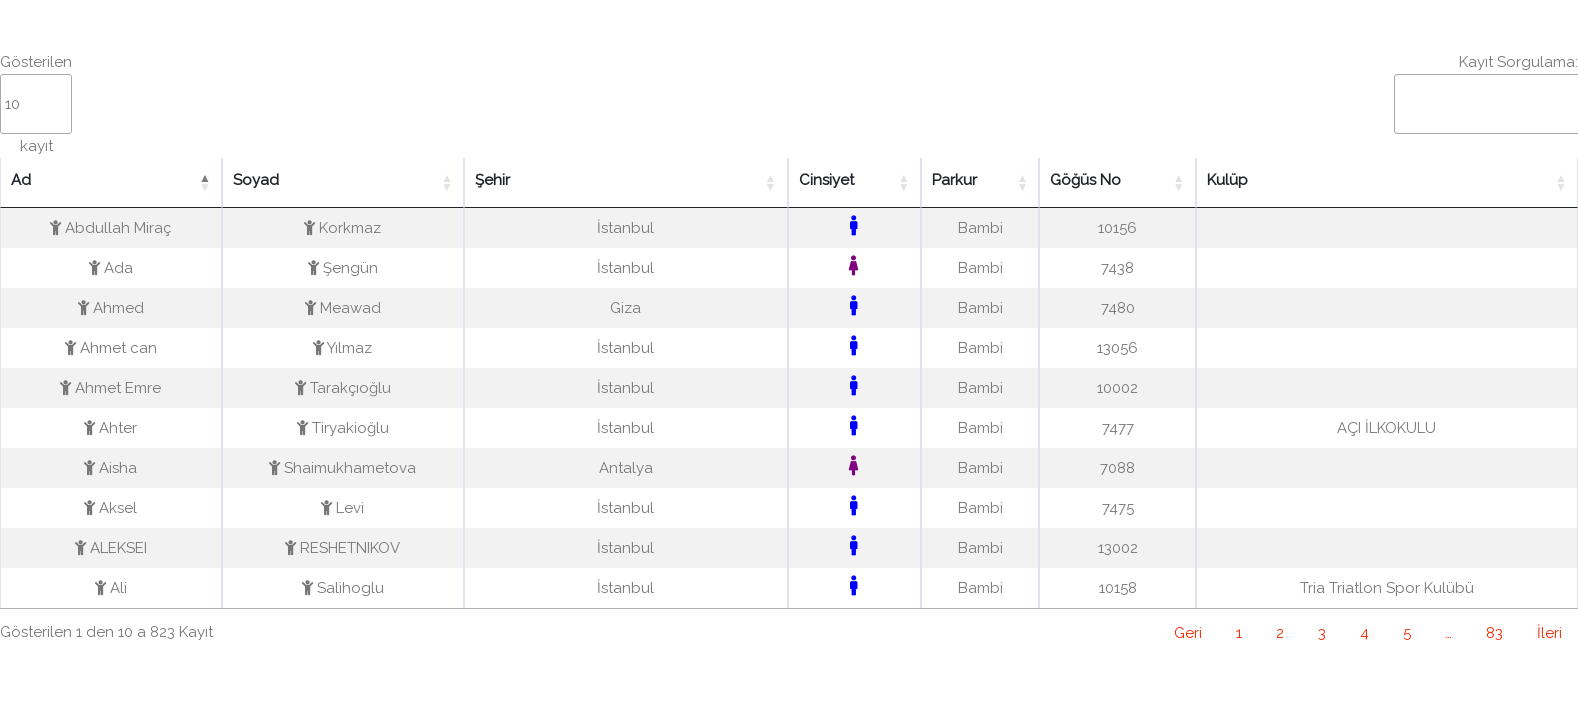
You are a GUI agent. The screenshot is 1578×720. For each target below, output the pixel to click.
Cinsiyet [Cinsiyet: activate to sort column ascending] (826, 180)
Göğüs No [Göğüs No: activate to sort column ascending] (1085, 180)
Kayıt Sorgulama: (1486, 93)
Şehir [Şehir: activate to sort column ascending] (492, 180)
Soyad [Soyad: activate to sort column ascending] (256, 180)
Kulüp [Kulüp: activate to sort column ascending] (1227, 180)
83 (1494, 633)
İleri (1549, 633)
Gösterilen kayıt (36, 104)
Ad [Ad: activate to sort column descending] (21, 180)
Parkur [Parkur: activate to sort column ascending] (954, 180)
